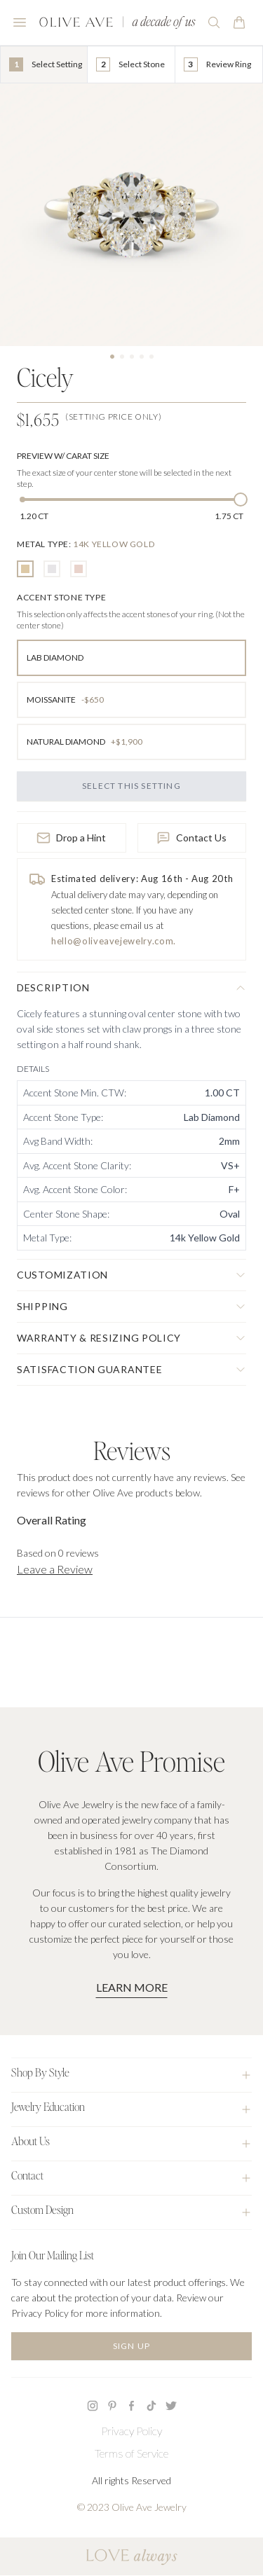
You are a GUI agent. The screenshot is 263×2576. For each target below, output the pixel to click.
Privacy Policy (131, 2430)
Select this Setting (131, 785)
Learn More (132, 1987)
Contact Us (191, 838)
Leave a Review (55, 1569)
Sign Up (131, 2346)
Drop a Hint (71, 838)
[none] (85, 544)
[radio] (25, 568)
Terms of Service (131, 2453)
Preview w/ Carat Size (63, 455)
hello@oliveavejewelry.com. (113, 940)
